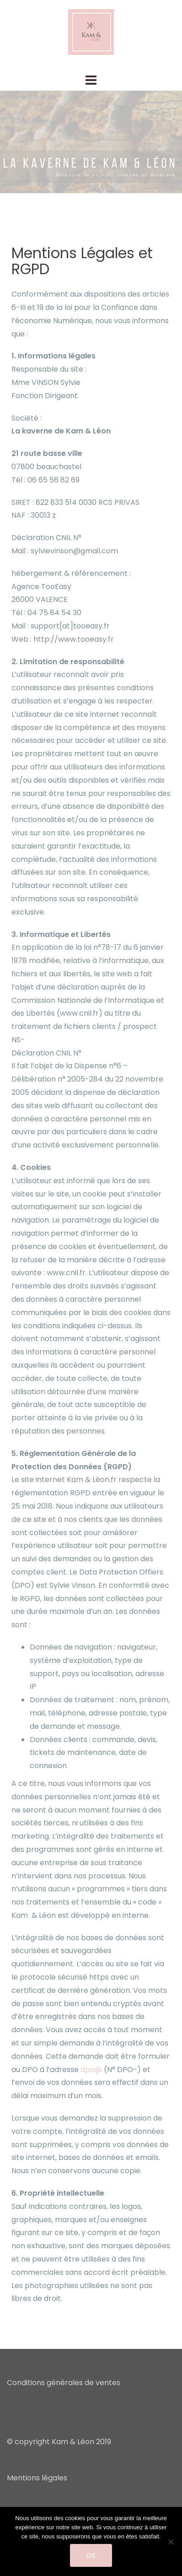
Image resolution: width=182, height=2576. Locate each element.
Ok (91, 2555)
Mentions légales (37, 2478)
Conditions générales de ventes (63, 2382)
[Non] (170, 2541)
